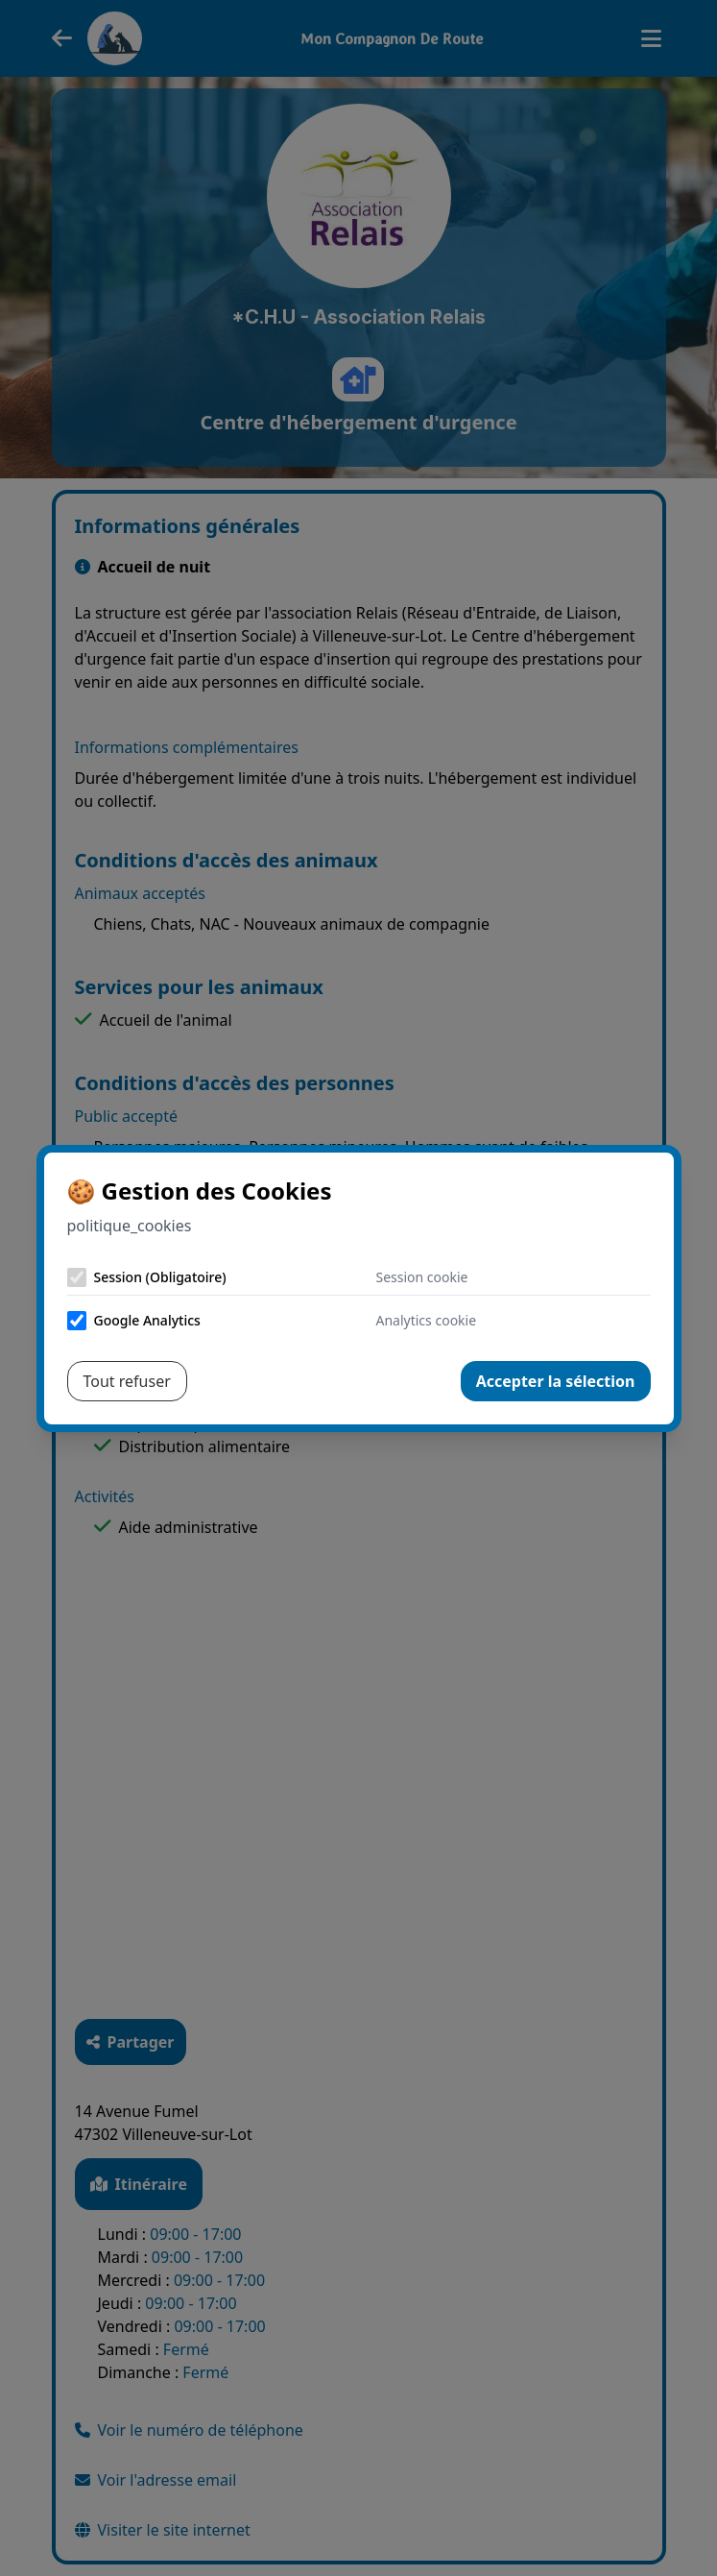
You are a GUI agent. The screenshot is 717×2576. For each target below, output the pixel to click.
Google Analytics (147, 1320)
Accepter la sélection (555, 1381)
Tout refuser (127, 1381)
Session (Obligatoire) (160, 1277)
